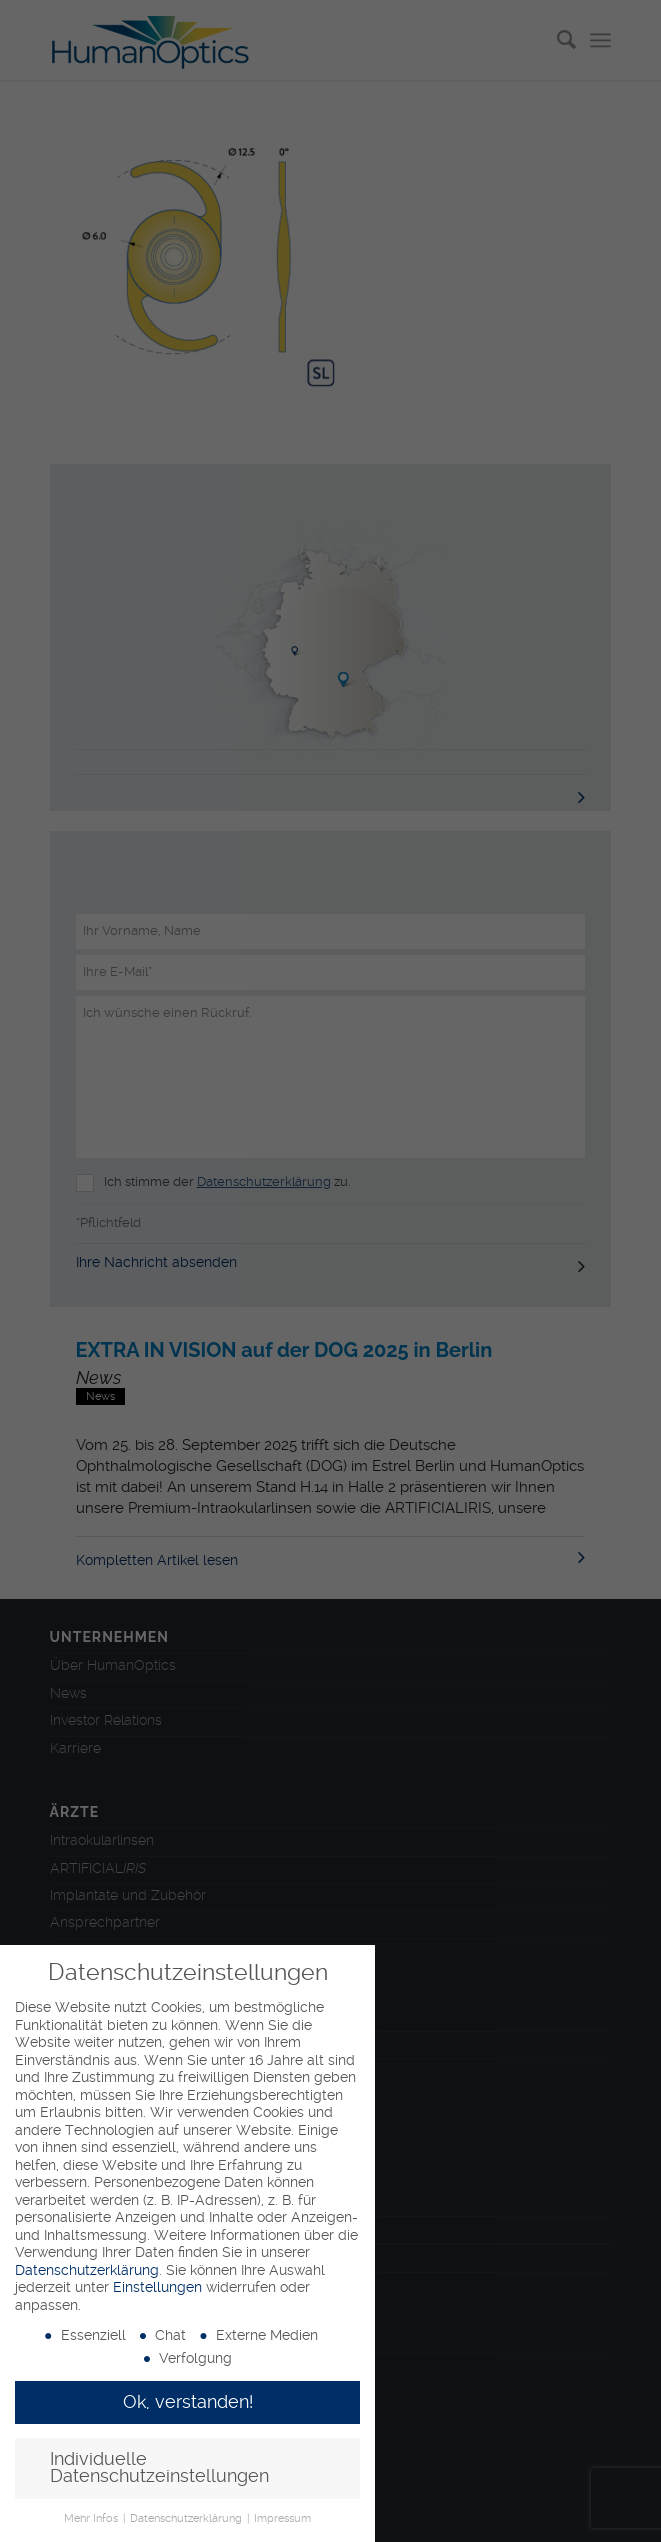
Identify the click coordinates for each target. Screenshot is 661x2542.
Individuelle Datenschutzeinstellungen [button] (159, 2468)
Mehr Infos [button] (92, 2518)
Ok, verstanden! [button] (188, 2402)
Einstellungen (157, 2287)
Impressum (282, 2518)
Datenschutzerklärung (87, 2270)
